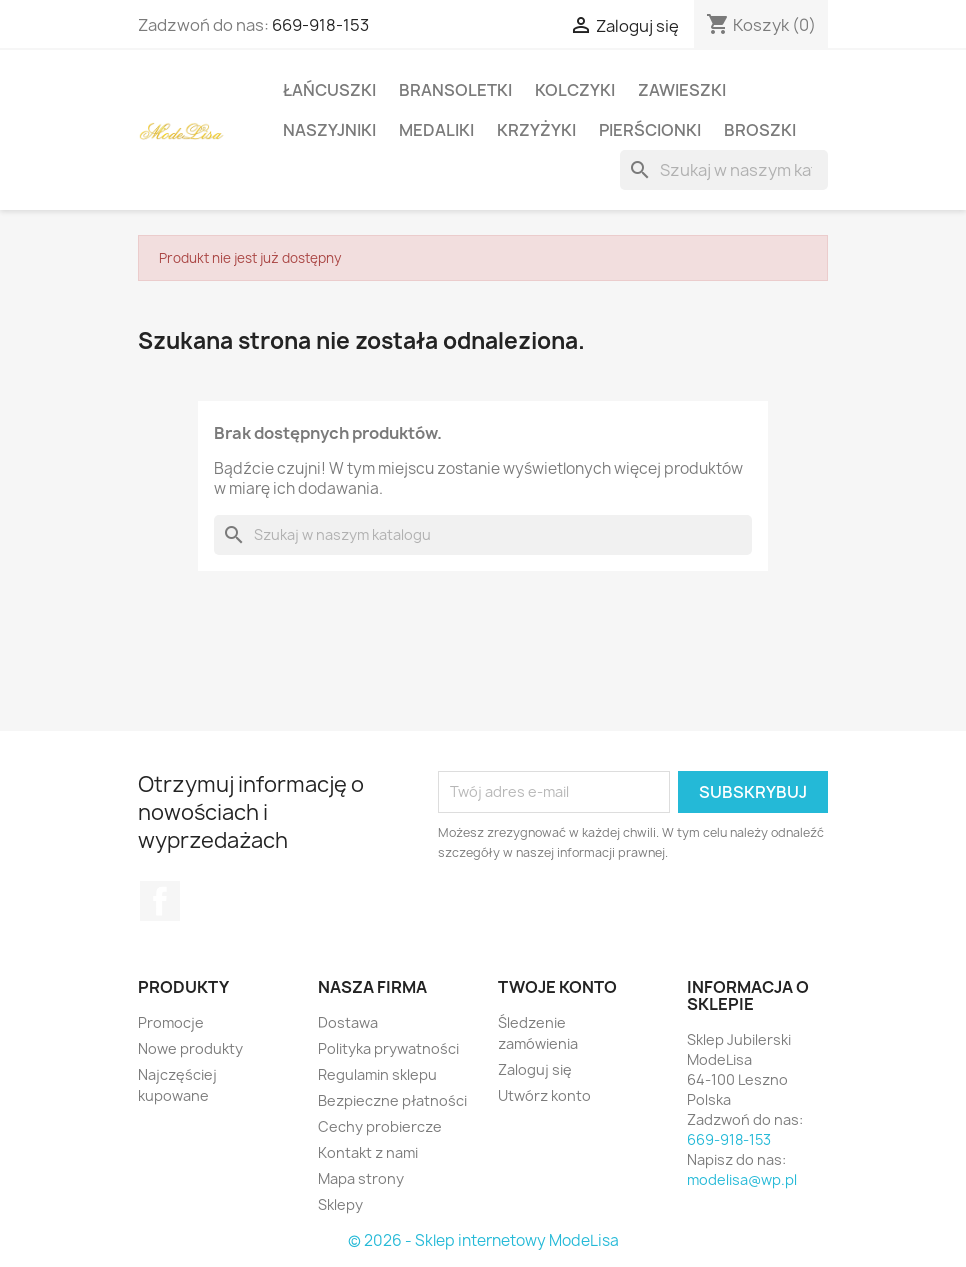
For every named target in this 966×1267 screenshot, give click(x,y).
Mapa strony (361, 1178)
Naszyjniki (329, 130)
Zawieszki (682, 90)
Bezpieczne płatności (392, 1100)
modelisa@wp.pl (742, 1179)
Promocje (171, 1022)
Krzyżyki (536, 130)
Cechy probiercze (380, 1126)
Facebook (160, 901)
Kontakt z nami (368, 1152)
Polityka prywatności (388, 1048)
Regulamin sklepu (377, 1074)
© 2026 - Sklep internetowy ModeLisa (483, 1240)
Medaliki (436, 130)
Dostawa (348, 1022)
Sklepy (340, 1204)
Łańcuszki (329, 90)
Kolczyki (575, 90)
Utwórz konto (544, 1095)
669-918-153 (320, 25)
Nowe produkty (190, 1048)
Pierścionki (650, 130)
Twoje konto (557, 987)
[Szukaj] (724, 170)
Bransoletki (455, 90)
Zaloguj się (535, 1069)
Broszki (760, 130)
